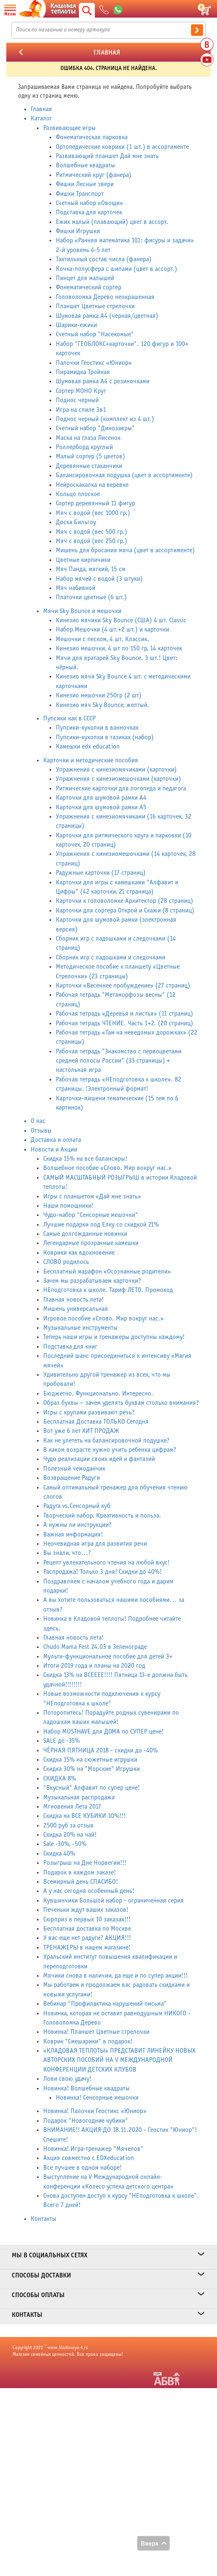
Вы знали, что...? (67, 1553)
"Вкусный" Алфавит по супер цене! (91, 1788)
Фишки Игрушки (78, 231)
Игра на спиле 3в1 (81, 410)
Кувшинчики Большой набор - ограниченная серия (113, 1901)
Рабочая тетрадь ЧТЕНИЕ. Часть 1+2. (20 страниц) (124, 1023)
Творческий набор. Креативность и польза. (102, 1516)
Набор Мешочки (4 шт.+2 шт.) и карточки (112, 629)
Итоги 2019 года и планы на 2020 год (94, 1666)
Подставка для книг (70, 1347)
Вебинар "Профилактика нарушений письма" (105, 2004)
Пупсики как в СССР (69, 718)
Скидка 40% (59, 1854)
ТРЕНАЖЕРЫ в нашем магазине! (87, 1947)
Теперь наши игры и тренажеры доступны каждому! (114, 1337)
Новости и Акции (54, 1149)
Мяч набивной (75, 588)
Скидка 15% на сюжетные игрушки (90, 1760)
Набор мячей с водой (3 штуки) (99, 579)
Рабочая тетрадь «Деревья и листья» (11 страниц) (124, 1014)
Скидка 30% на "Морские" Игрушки (91, 1769)
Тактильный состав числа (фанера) (104, 259)
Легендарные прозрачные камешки (91, 1243)
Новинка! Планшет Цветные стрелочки (96, 2032)
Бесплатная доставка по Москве (87, 1929)
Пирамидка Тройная (83, 372)
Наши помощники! (68, 1206)
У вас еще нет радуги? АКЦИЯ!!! (87, 1938)
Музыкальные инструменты (80, 1328)
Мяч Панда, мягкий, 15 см (90, 569)
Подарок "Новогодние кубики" (85, 2121)
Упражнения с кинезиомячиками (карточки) (116, 770)
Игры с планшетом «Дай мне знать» (92, 1196)
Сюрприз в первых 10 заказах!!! (87, 1919)
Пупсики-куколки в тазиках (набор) (105, 737)
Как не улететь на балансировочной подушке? (106, 1440)
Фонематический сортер (88, 287)
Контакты (43, 2219)
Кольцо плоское (78, 494)
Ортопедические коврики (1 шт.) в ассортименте (122, 147)
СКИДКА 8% (59, 1778)
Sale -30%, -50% (64, 1844)
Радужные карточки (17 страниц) (101, 873)
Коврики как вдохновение (79, 1253)
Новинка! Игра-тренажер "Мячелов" (93, 2149)
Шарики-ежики (76, 325)
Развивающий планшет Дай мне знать (107, 156)
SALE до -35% (61, 1741)
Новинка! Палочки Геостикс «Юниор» (94, 2111)
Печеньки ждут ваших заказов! (85, 1910)
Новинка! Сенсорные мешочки (97, 2098)
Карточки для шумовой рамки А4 (101, 798)
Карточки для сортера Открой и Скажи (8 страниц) (125, 910)
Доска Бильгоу (76, 522)
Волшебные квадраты (85, 165)
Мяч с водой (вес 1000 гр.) (93, 513)
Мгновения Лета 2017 (72, 1807)
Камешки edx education (88, 746)
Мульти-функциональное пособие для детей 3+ (108, 1656)
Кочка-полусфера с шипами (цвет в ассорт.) (116, 269)
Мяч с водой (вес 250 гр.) (91, 541)
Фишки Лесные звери (85, 184)
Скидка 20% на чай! (70, 1835)
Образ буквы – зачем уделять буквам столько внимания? (121, 1403)
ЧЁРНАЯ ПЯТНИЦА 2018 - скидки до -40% (100, 1750)
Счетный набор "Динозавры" (95, 428)
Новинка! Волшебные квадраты (86, 2088)
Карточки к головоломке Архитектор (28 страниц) (124, 901)
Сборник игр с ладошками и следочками (110, 957)
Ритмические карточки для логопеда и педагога (121, 788)
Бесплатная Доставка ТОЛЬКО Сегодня (96, 1422)
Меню (10, 14)
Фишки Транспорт (80, 194)
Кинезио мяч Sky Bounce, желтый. (102, 705)
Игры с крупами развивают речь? (89, 1412)
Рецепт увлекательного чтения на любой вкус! (106, 1563)
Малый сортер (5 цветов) (90, 456)
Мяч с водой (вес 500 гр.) (91, 532)
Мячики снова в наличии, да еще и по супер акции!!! (115, 1976)
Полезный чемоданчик (74, 1469)
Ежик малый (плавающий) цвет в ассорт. (112, 222)
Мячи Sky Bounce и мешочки (82, 611)
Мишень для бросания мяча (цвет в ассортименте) (125, 550)
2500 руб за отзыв (68, 1825)
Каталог (41, 118)
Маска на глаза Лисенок (88, 438)
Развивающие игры (69, 128)
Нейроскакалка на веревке (92, 485)
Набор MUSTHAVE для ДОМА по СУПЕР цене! (103, 1732)
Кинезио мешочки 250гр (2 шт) (98, 695)
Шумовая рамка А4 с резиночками (102, 381)
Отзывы (41, 1131)
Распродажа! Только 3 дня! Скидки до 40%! (102, 1572)
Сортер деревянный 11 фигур (95, 503)
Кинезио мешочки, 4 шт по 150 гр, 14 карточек (119, 648)
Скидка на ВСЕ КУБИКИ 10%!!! (84, 1816)
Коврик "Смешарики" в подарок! (88, 2041)
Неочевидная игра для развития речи (95, 1544)
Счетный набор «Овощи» (89, 203)
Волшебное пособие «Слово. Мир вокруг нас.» (107, 1168)
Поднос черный (77, 400)
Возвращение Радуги (71, 1478)
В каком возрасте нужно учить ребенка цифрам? (109, 1450)
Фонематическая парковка (92, 137)
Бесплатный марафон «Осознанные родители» (107, 1272)
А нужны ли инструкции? (77, 1525)
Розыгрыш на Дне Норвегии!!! (84, 1863)
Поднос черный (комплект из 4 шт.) (105, 419)
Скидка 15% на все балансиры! (85, 1159)
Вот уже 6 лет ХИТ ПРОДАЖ (81, 1431)
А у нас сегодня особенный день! (88, 1891)
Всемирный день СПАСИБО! (80, 1882)
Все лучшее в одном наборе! (82, 2168)
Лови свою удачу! (67, 2079)
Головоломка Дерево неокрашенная (105, 297)
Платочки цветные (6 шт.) (91, 597)
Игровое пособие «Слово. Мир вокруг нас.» (103, 1318)
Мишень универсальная (75, 1309)
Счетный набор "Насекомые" (95, 334)
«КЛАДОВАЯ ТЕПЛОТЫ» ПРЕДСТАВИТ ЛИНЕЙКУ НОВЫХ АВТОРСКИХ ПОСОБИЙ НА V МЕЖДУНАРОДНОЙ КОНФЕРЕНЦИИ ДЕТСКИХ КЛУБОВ (119, 2060)
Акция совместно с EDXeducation (88, 2158)
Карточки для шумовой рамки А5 (101, 807)
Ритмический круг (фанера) (93, 175)
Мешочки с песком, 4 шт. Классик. (102, 639)
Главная (41, 109)
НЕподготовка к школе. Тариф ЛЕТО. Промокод (108, 1290)
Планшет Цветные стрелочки (95, 306)
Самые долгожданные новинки (85, 1234)
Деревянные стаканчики (89, 466)
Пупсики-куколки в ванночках (97, 728)
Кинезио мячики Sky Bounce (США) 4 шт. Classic (121, 620)
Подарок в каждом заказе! (79, 1872)
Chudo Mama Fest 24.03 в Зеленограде (95, 1647)
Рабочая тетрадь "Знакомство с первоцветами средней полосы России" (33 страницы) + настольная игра (118, 1061)
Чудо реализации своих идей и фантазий (99, 1459)
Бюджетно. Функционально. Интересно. (98, 1394)
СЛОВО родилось (66, 1262)
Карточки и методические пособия (90, 760)
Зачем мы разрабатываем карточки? (92, 1281)
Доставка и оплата (56, 1140)
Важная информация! (73, 1534)
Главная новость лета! (73, 1300)
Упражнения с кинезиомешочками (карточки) (118, 779)
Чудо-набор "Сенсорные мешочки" (90, 1215)
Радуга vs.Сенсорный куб (76, 1506)
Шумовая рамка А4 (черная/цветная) (107, 316)
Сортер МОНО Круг (81, 391)
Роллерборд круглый (84, 447)
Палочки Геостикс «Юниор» (94, 363)
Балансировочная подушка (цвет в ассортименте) (124, 475)
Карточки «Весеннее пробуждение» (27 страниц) (123, 986)
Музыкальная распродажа (79, 1797)
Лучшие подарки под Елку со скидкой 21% (101, 1225)
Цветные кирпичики (83, 560)
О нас (38, 1121)
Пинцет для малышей (85, 278)
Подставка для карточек (89, 212)
